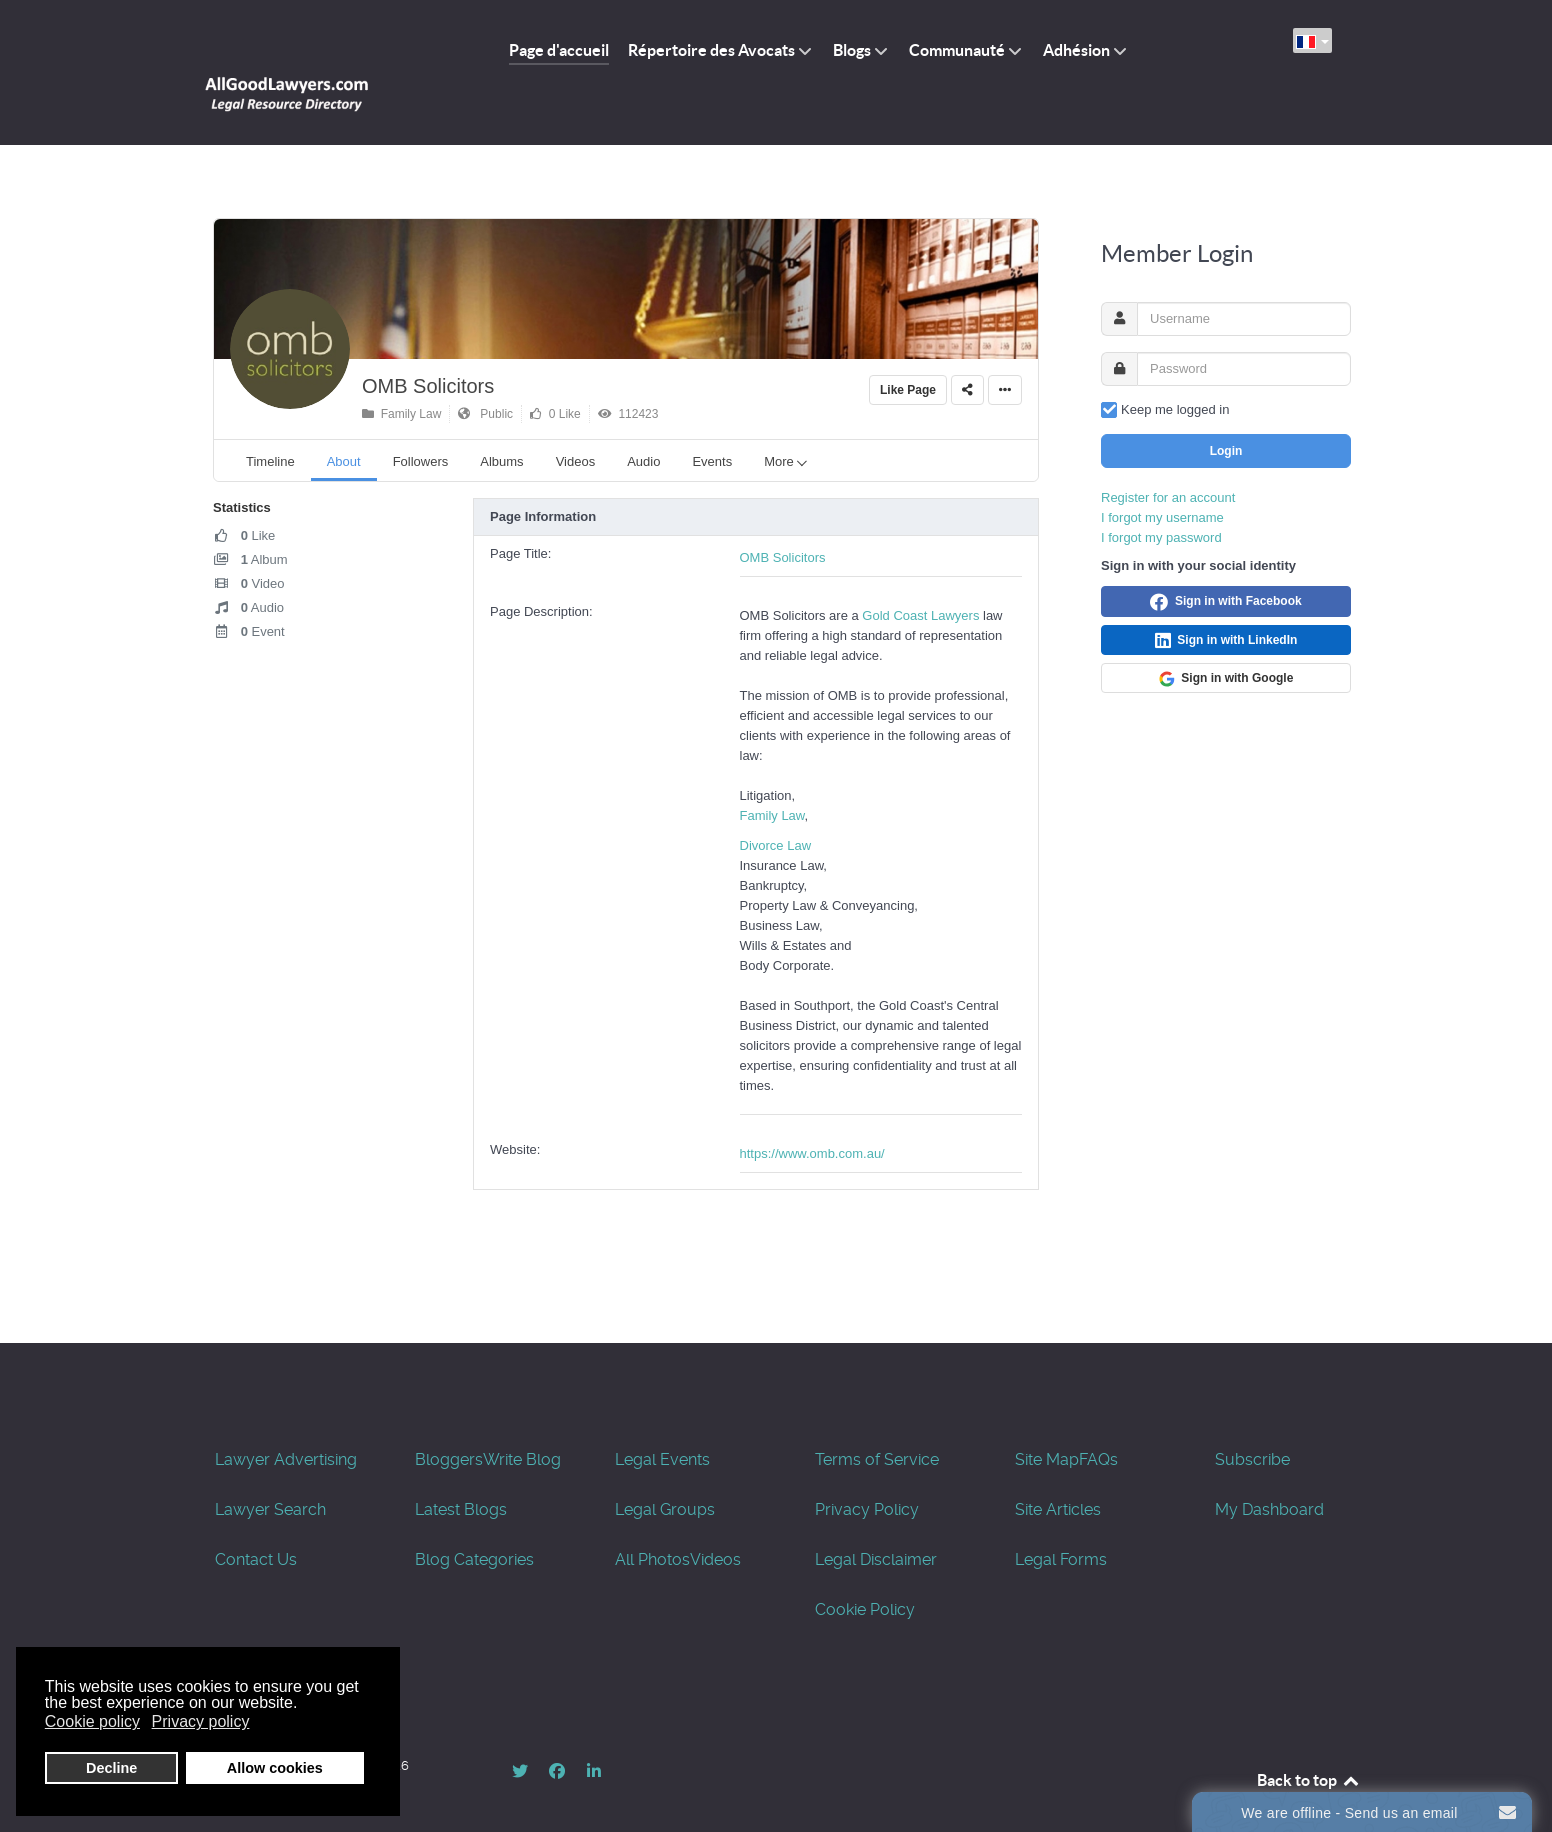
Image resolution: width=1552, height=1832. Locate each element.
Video (249, 538)
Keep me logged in (1175, 364)
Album (250, 514)
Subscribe (1252, 1414)
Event (249, 586)
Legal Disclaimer (876, 1514)
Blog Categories (474, 1514)
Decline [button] (111, 1768)
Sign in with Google (1226, 634)
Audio (248, 562)
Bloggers (449, 1414)
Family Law (401, 369)
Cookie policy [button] (92, 1721)
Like (244, 490)
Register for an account (1168, 452)
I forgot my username (1162, 472)
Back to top (1309, 1735)
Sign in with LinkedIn (1226, 596)
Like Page (908, 345)
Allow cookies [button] (275, 1768)
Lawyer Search (270, 1464)
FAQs (1098, 1414)
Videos (715, 1514)
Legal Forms (1061, 1514)
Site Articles (1058, 1464)
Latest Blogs (461, 1464)
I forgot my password (1161, 492)
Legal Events (662, 1414)
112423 (628, 369)
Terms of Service (877, 1414)
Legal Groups (665, 1464)
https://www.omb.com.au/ (812, 1108)
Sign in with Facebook (1225, 557)
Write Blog (522, 1414)
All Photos (652, 1514)
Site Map (1047, 1414)
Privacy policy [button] (201, 1721)
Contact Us (256, 1514)
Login (1226, 406)
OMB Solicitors (428, 341)
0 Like (555, 369)
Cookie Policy (865, 1564)
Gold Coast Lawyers (920, 570)
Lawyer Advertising (286, 1414)
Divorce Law (776, 800)
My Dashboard (1269, 1464)
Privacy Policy (867, 1464)
